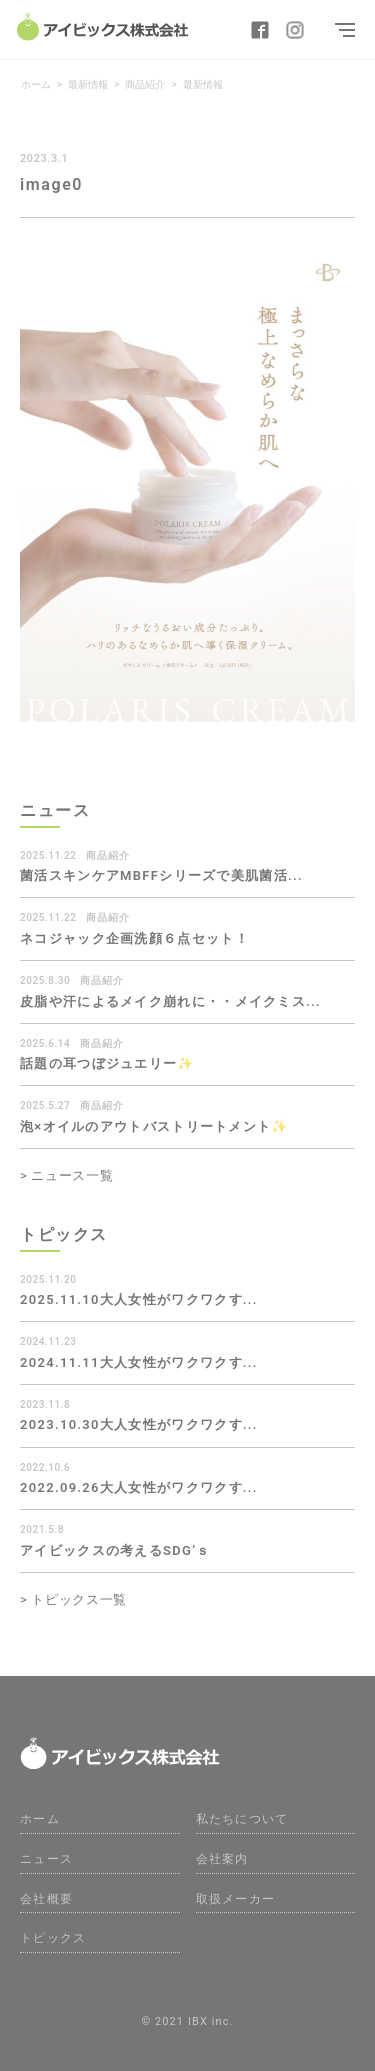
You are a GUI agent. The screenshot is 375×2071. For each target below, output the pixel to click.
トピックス (53, 1938)
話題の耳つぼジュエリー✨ (107, 1063)
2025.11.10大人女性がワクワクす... (139, 1299)
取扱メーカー (236, 1899)
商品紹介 (108, 855)
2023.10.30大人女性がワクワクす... (139, 1424)
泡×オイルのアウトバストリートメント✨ (154, 1126)
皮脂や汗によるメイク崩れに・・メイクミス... (170, 1001)
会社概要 (46, 1899)
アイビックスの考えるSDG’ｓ (115, 1550)
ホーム (40, 1819)
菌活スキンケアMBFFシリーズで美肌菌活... (161, 875)
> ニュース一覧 (66, 1175)
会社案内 (222, 1859)
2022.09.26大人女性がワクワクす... (139, 1487)
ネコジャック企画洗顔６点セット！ (134, 938)
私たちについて (242, 1819)
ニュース (46, 1859)
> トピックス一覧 (73, 1599)
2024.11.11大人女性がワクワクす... (139, 1362)
